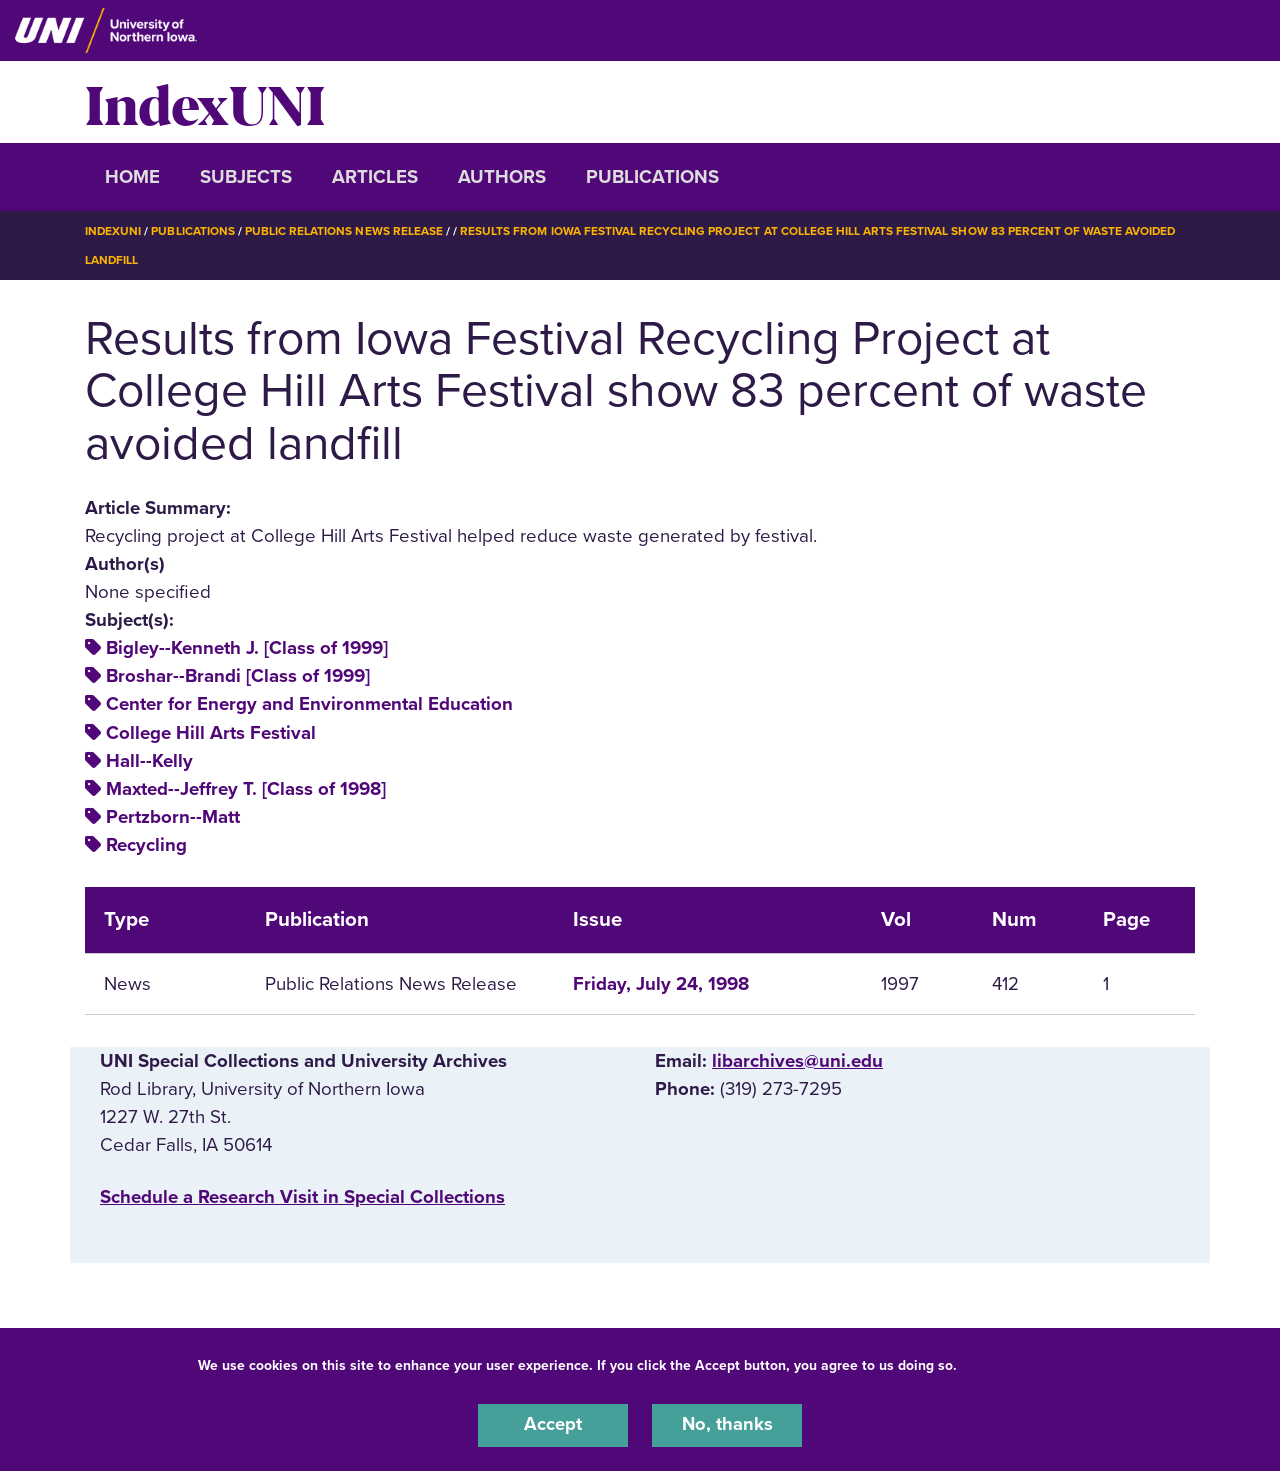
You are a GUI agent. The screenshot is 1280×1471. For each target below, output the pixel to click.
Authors (502, 177)
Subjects (246, 177)
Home (132, 177)
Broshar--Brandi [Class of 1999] (238, 675)
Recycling (146, 844)
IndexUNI (205, 102)
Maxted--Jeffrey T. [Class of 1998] (246, 788)
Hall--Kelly (149, 760)
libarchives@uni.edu (797, 1060)
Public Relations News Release (345, 231)
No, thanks (727, 1425)
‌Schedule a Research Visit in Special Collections (302, 1196)
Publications (652, 177)
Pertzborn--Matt (173, 816)
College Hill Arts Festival (211, 731)
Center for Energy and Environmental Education (309, 703)
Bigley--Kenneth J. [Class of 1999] (247, 647)
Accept (553, 1425)
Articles (375, 177)
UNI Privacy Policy (1024, 1364)
